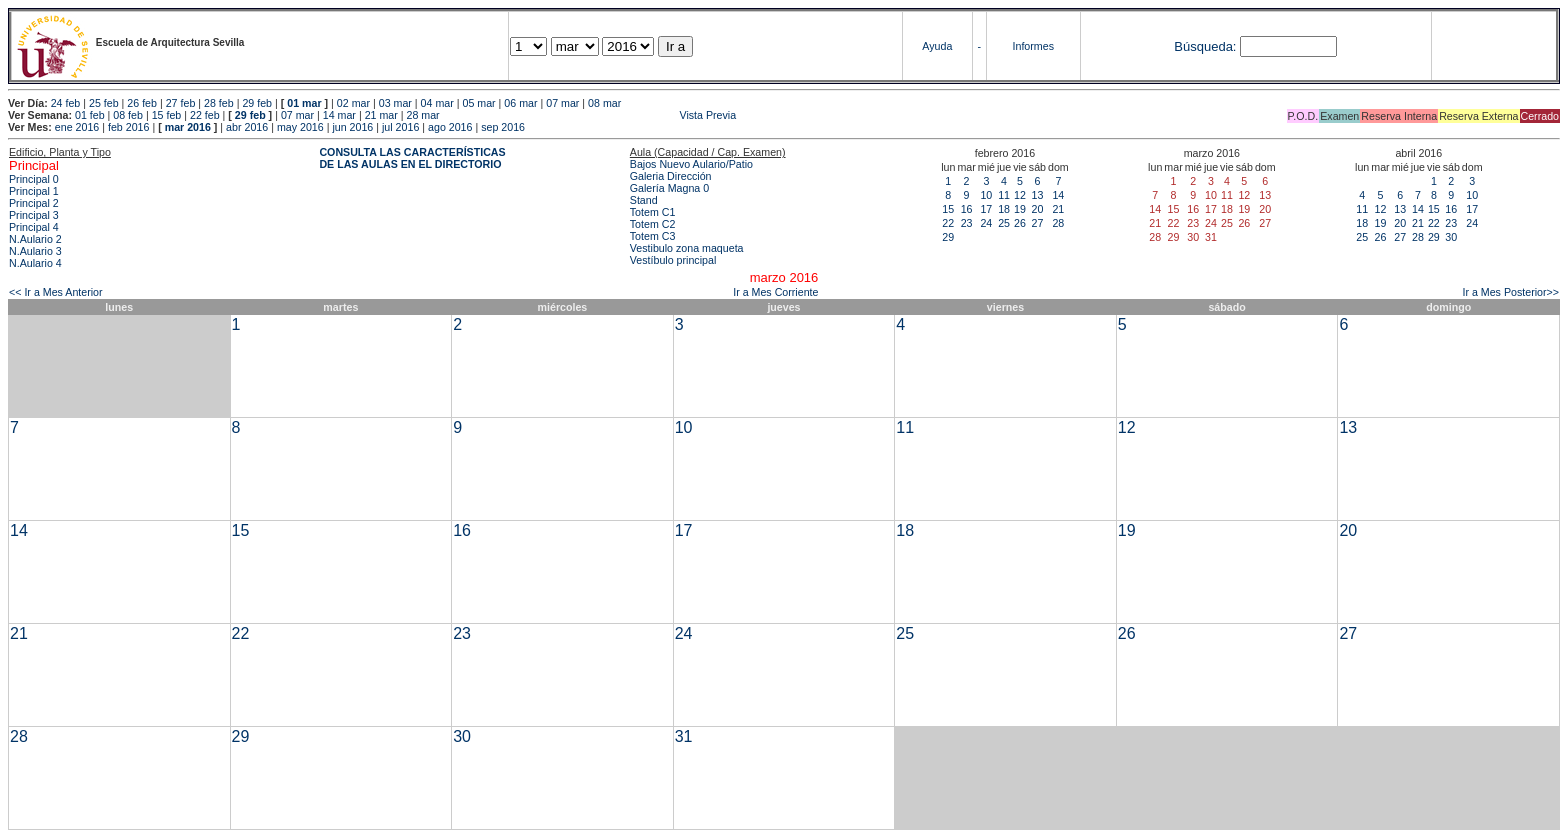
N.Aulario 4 (35, 263)
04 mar (437, 103)
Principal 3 (34, 215)
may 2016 (300, 127)
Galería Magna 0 (669, 188)
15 (948, 209)
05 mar (478, 103)
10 (986, 195)
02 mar (353, 103)
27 (1037, 223)
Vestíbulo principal (673, 260)
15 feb (167, 115)
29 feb (257, 103)
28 (1058, 223)
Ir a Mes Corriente (775, 292)
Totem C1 (653, 212)
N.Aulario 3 (35, 251)
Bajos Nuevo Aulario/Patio (691, 164)
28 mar (423, 115)
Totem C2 (653, 224)
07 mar (562, 103)
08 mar (604, 103)
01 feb (90, 115)
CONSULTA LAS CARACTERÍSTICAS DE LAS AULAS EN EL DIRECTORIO (412, 158)
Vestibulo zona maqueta (687, 248)
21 (1058, 209)
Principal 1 (34, 191)
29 (948, 237)
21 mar (381, 115)
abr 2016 (247, 127)
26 (1020, 223)
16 (967, 209)
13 (1037, 195)
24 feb (66, 103)
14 (1058, 195)
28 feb (219, 103)
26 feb (142, 103)
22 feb (205, 115)
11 (1004, 195)
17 (986, 209)
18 (1004, 209)
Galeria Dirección (671, 176)
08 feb (128, 115)
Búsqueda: (1205, 46)
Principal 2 (34, 203)
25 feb (104, 103)
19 (1020, 209)
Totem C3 (653, 236)
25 (1004, 223)
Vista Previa (590, 115)
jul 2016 (400, 127)
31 (684, 736)
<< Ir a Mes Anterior (56, 292)
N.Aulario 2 (35, 239)
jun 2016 (352, 127)
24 (986, 223)
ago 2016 (450, 127)
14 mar (339, 115)
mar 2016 (188, 127)
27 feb (181, 103)
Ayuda (937, 46)
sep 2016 (503, 127)
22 (948, 223)
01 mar (304, 103)
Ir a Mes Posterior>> (1510, 292)
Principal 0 (34, 179)
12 (1020, 195)
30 (1451, 237)
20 (1037, 209)
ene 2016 (77, 127)
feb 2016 (128, 127)
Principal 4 (34, 227)
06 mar (520, 103)
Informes (1033, 46)
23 (967, 223)
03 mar (395, 103)
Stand (644, 200)
